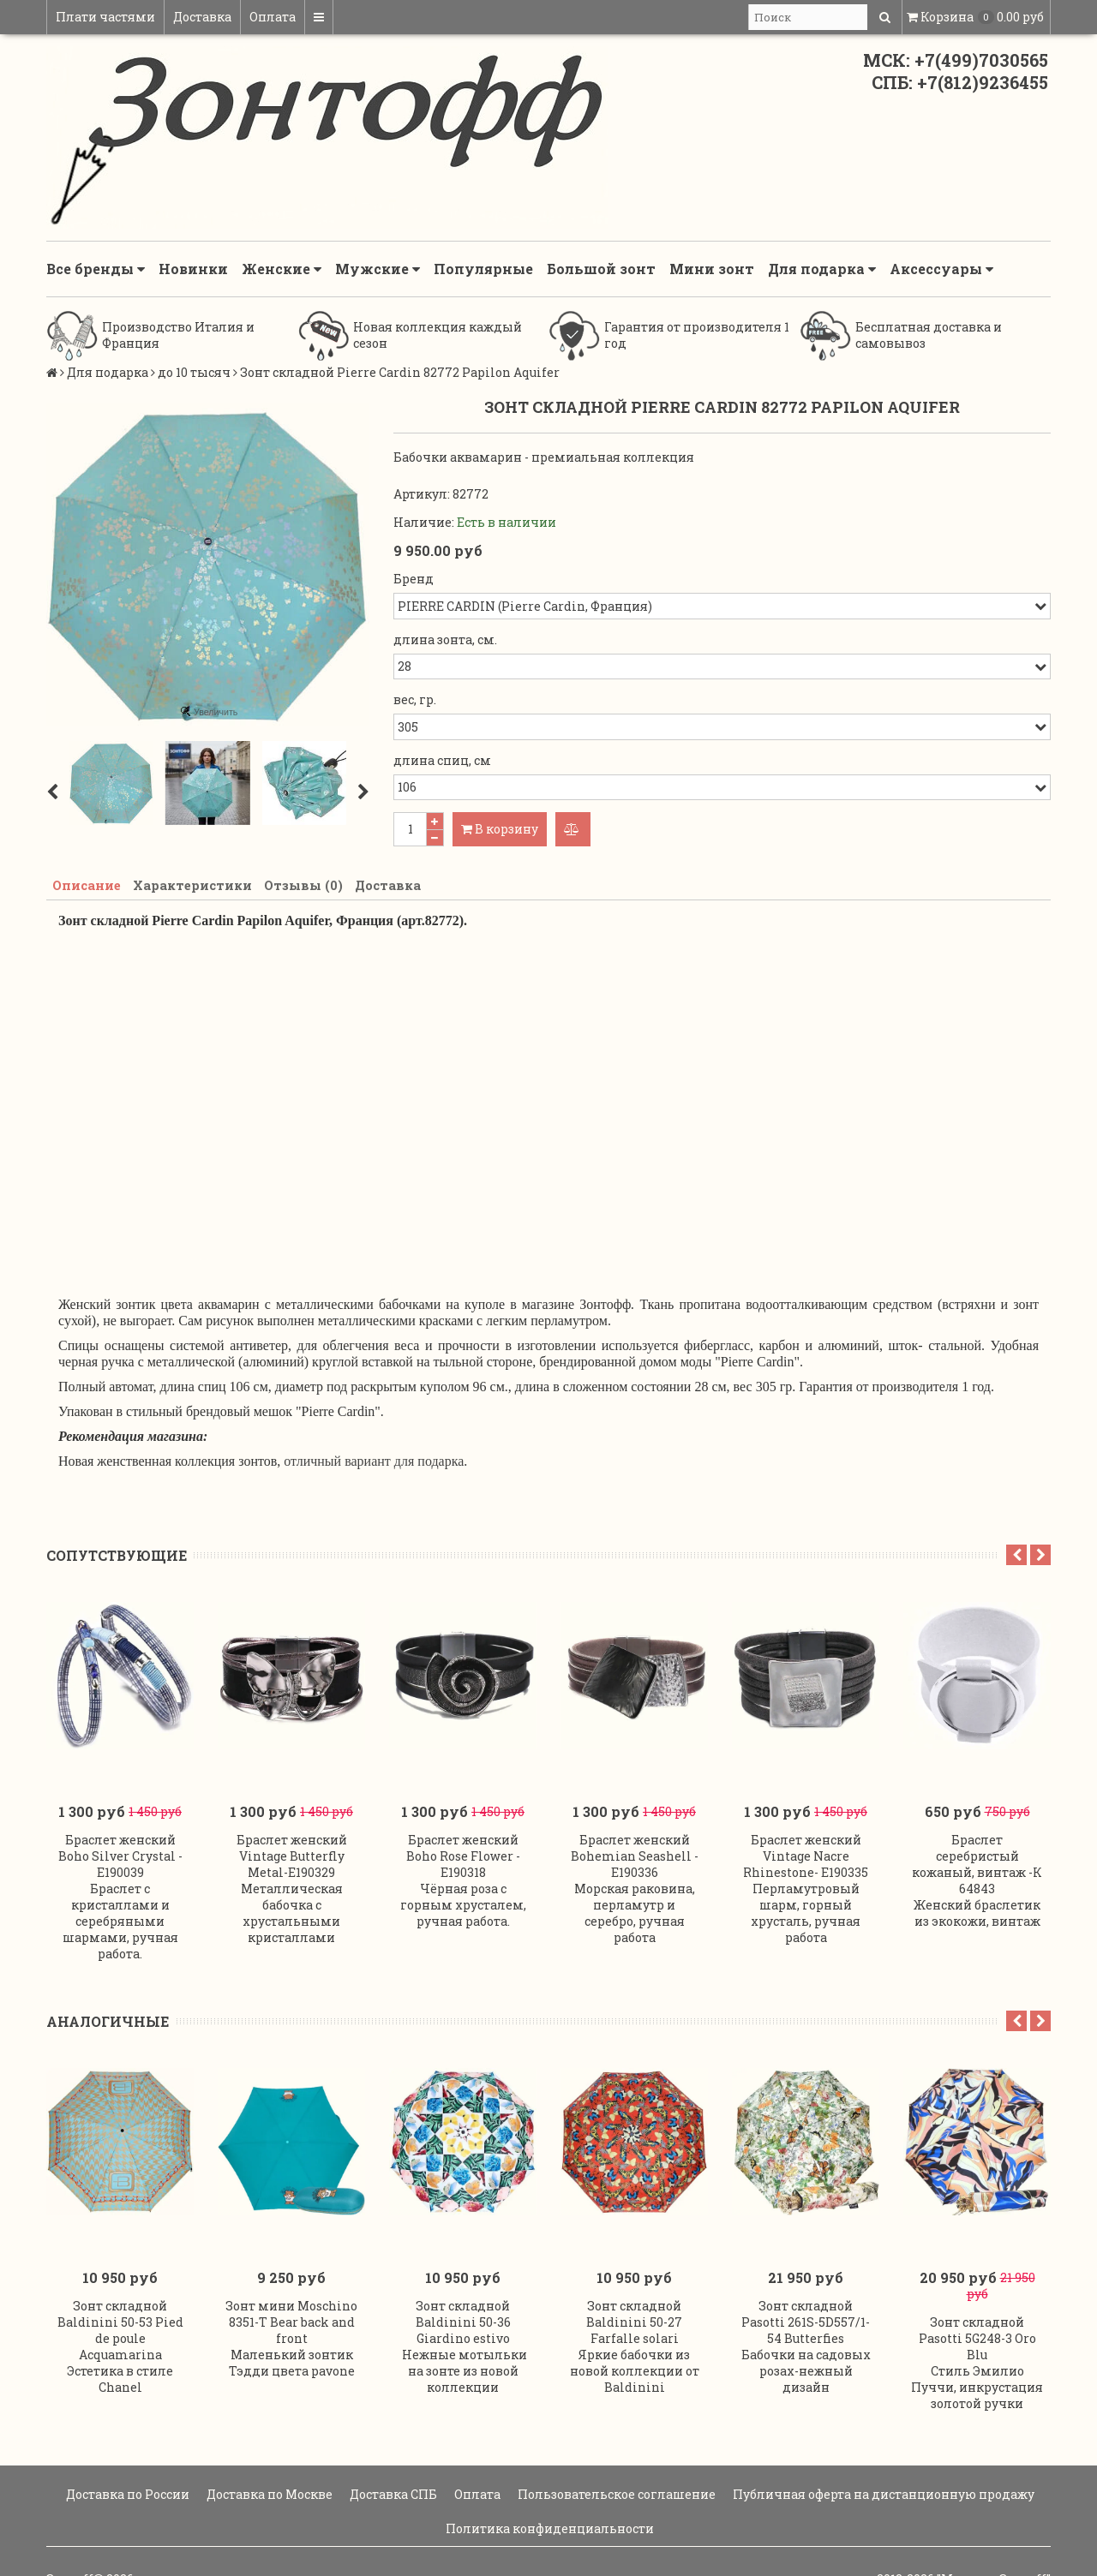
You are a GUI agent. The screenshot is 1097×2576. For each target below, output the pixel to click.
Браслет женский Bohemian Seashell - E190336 (634, 1832)
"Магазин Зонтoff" (994, 2527)
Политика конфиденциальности (548, 2477)
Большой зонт (601, 269)
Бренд (413, 579)
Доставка (202, 17)
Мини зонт (711, 269)
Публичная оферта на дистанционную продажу (882, 2443)
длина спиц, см (442, 760)
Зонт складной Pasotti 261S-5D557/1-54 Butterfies (805, 2270)
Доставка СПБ (392, 2443)
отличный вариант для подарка (374, 1463)
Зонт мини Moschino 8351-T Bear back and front (291, 2270)
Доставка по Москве (268, 2443)
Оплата (272, 17)
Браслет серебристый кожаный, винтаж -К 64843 (977, 1840)
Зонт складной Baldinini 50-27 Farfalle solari (634, 2270)
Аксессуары (941, 269)
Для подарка (822, 269)
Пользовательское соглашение (615, 2443)
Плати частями (105, 17)
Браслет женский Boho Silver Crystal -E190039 (120, 1832)
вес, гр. (414, 699)
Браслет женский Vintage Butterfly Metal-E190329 (292, 1832)
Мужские (377, 269)
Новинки (193, 269)
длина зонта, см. (445, 639)
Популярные (483, 269)
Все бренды (95, 269)
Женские (281, 269)
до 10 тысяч (194, 372)
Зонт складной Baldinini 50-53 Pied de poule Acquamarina (120, 2278)
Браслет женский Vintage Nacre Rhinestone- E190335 (805, 1832)
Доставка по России (126, 2443)
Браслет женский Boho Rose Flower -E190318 (463, 1832)
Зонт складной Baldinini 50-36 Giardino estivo (463, 2270)
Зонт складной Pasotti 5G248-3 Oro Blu (977, 2286)
